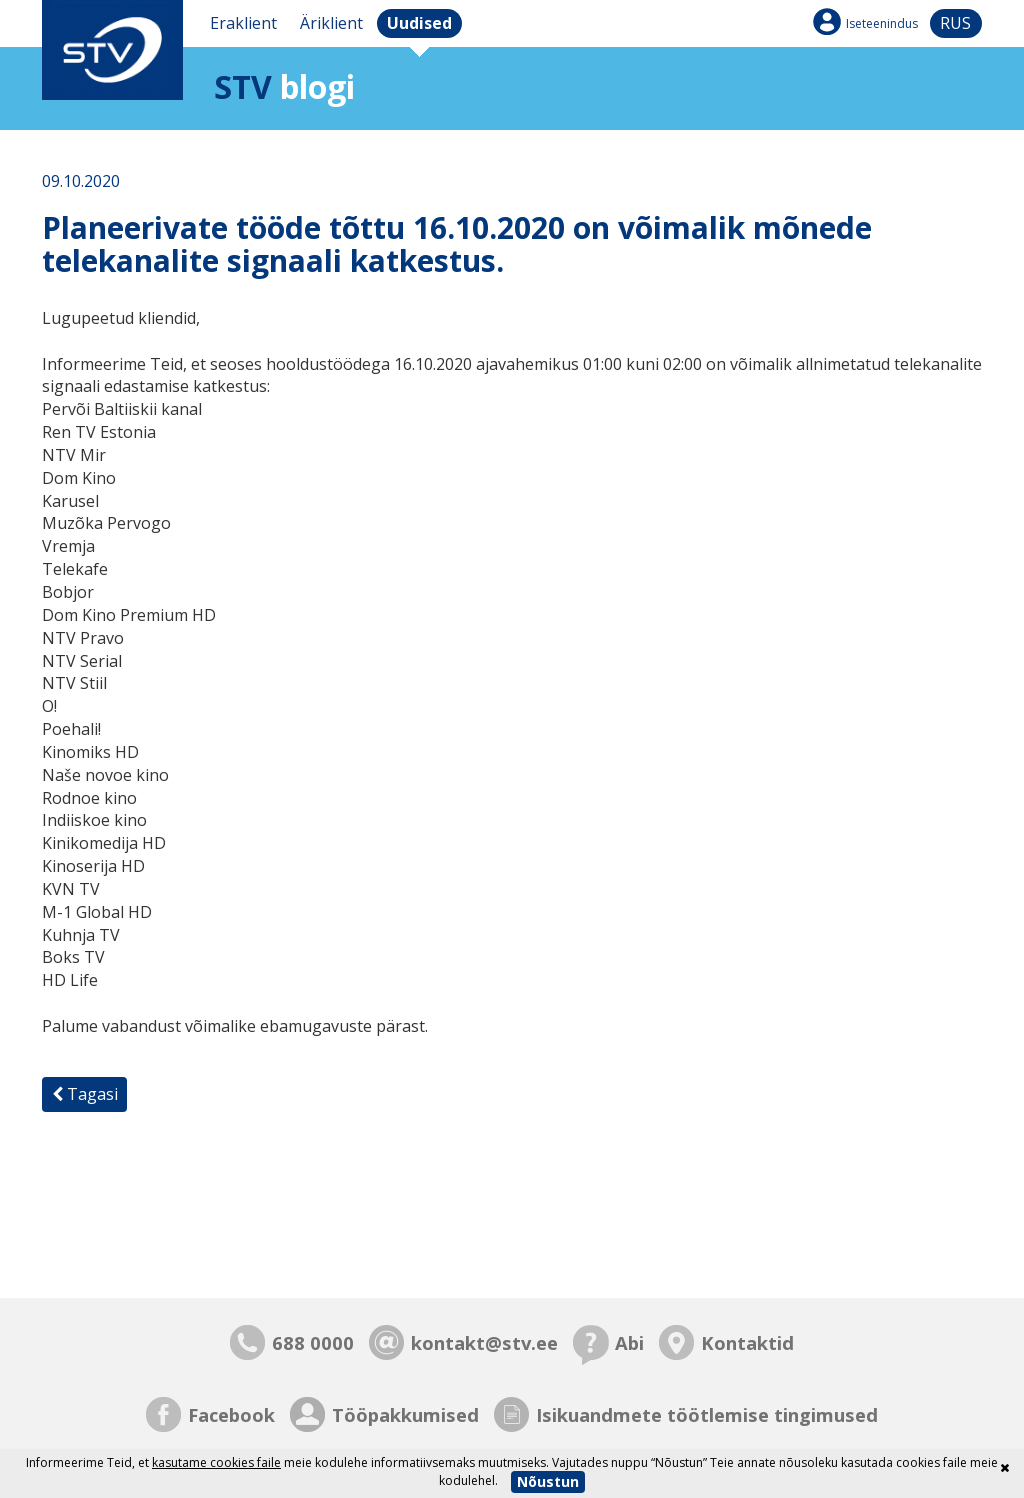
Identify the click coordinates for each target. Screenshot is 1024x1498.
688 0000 (313, 1342)
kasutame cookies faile (216, 1462)
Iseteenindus (882, 23)
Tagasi (85, 1094)
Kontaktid (747, 1342)
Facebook (231, 1414)
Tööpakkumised (405, 1414)
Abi (629, 1342)
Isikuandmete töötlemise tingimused (707, 1414)
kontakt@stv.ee (484, 1342)
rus (955, 23)
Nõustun (548, 1481)
